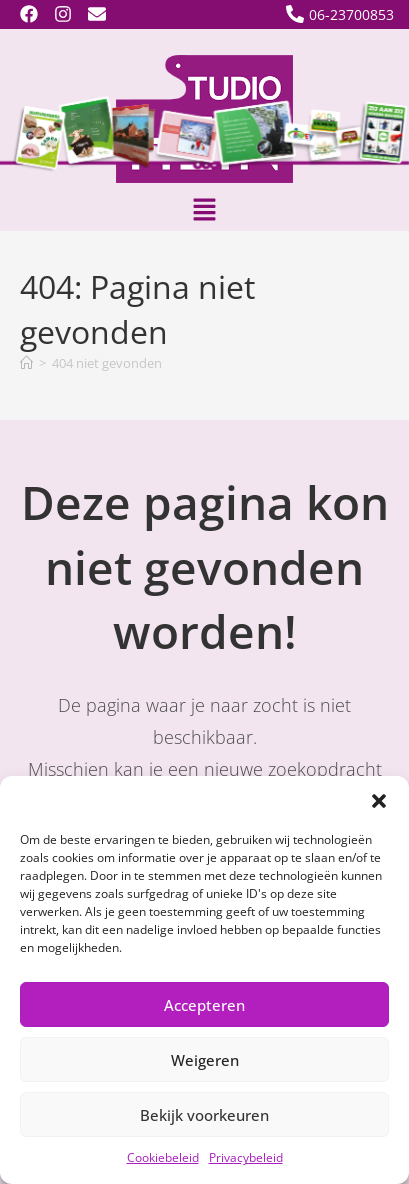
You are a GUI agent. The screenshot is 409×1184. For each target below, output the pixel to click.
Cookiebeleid (163, 1157)
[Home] (26, 363)
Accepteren (204, 1005)
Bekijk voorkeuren (204, 1115)
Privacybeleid (246, 1157)
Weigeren (205, 1060)
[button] (379, 801)
